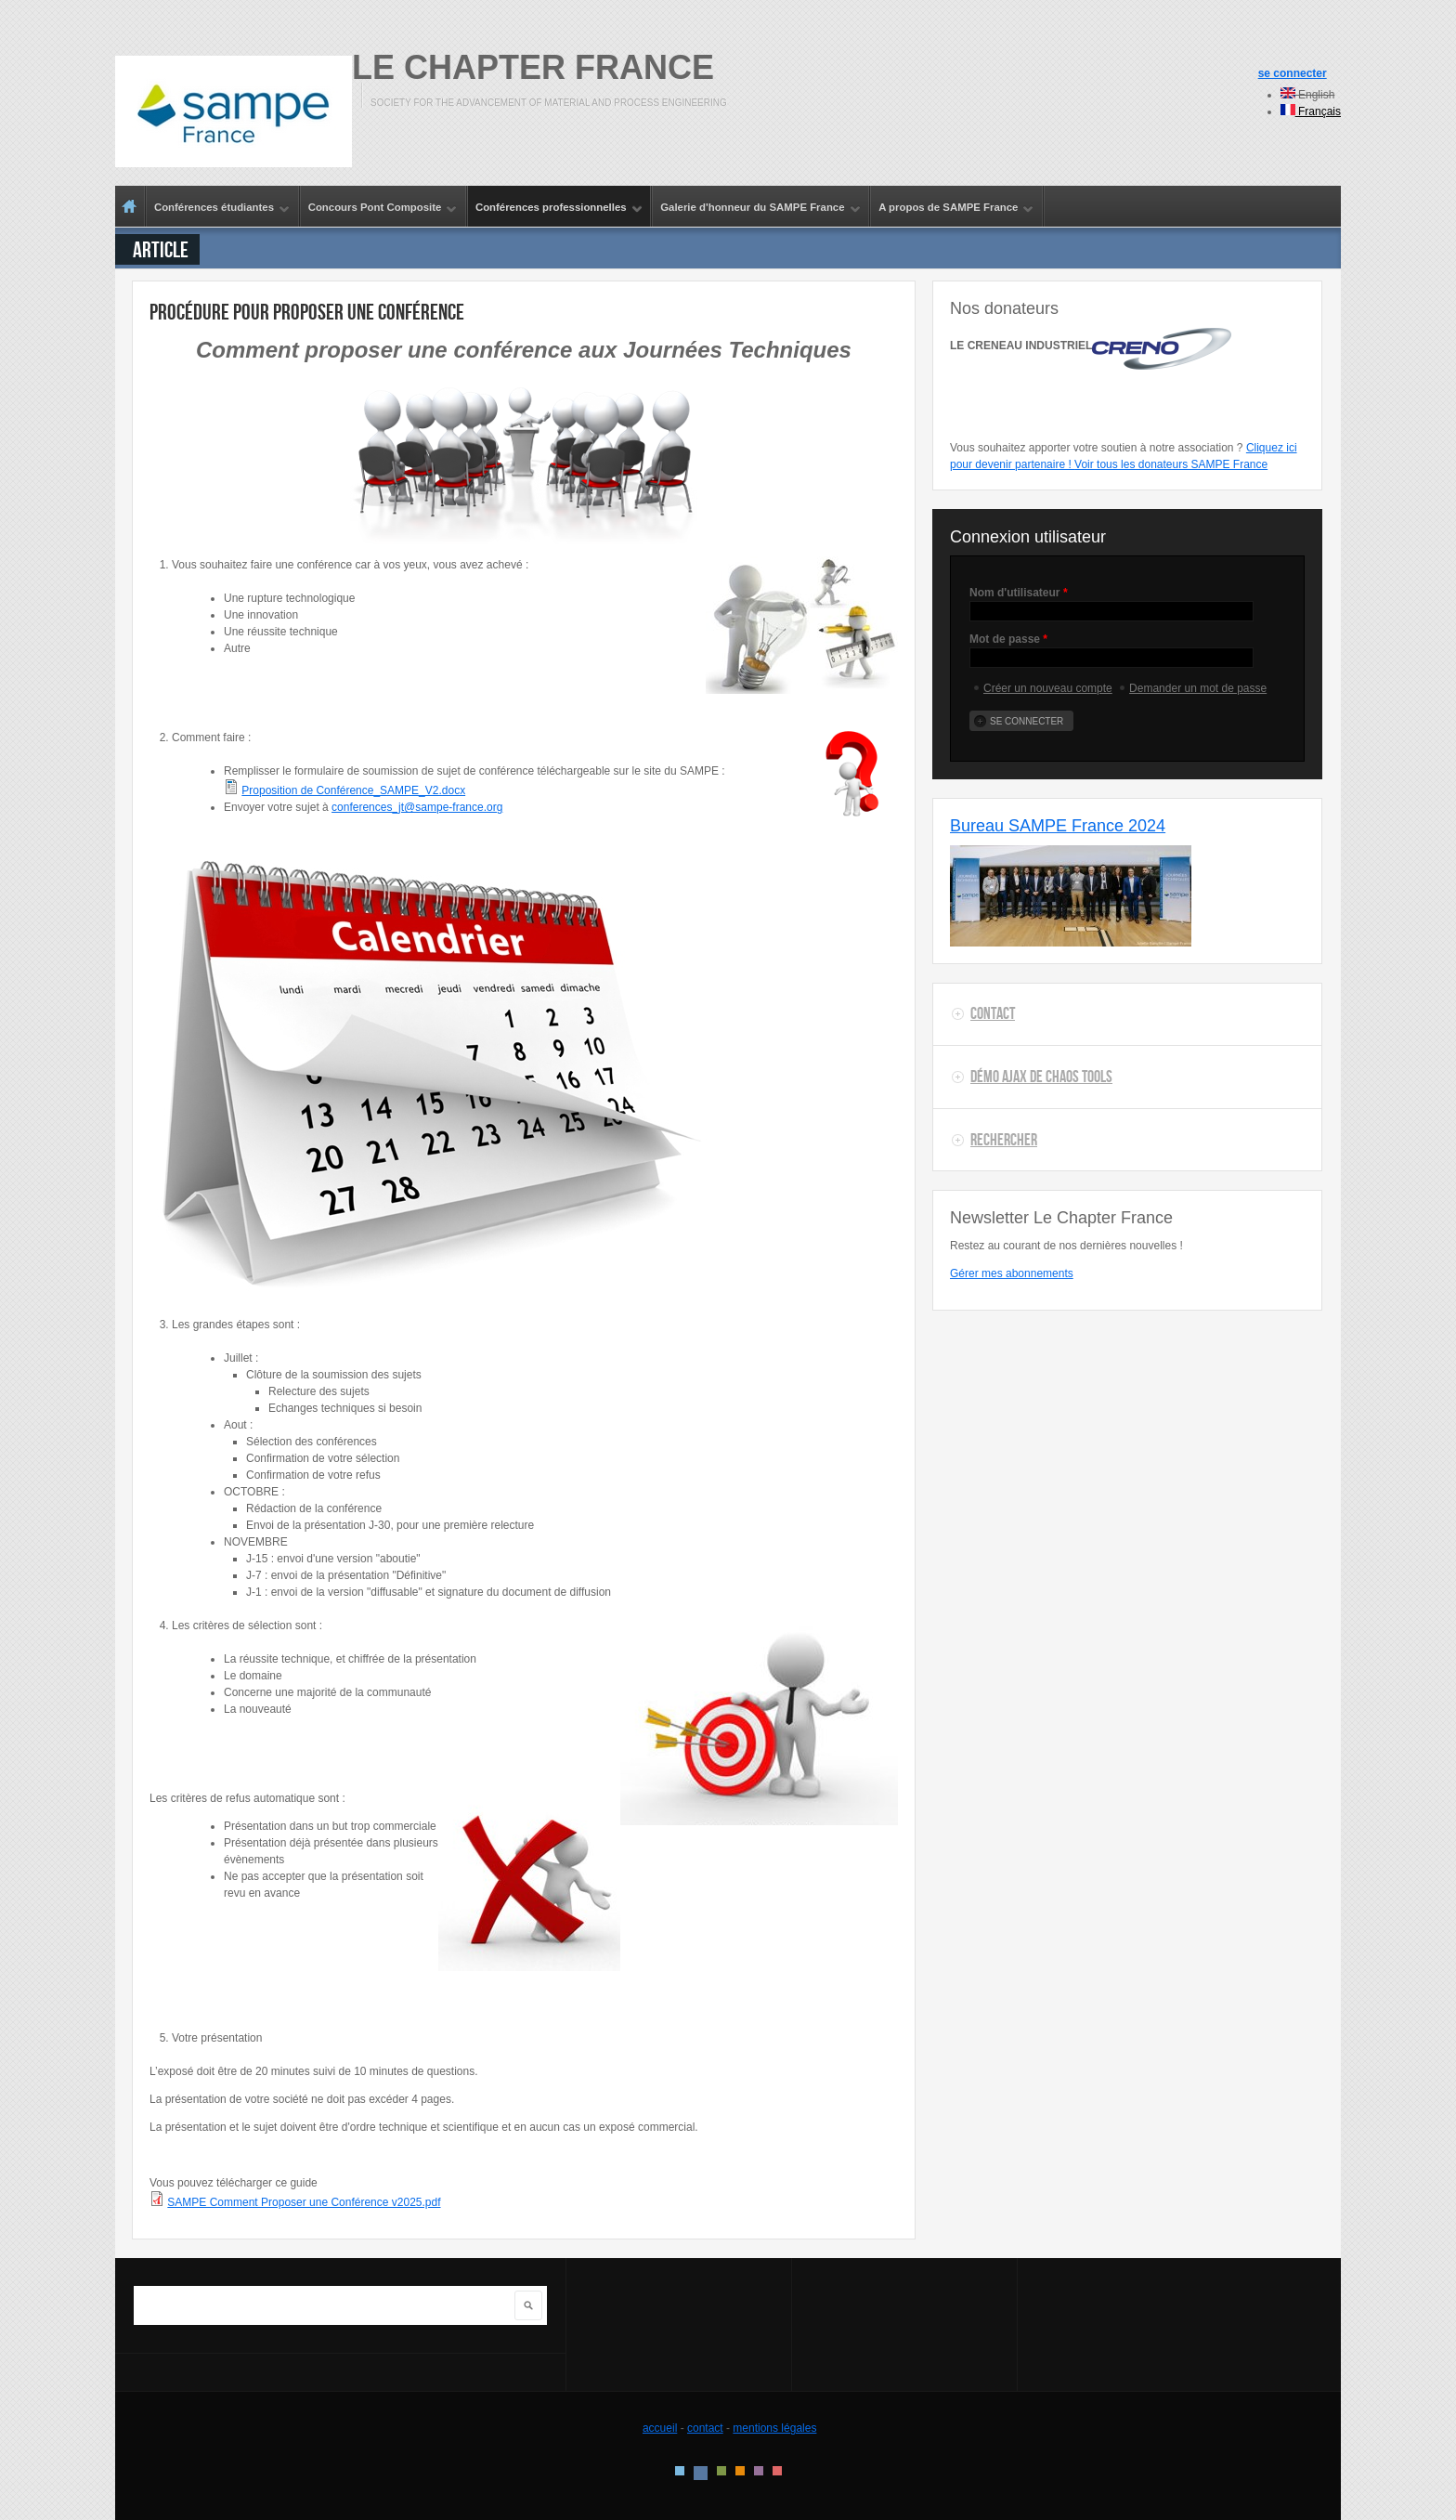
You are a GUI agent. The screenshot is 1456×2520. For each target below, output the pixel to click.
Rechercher (1003, 1139)
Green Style (721, 2470)
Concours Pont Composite (379, 208)
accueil (660, 2428)
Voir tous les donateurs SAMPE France (1171, 464)
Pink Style (758, 2470)
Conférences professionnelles (555, 208)
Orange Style (740, 2470)
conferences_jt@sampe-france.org (417, 807)
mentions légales (774, 2428)
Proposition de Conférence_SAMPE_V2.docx (353, 790)
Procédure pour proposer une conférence (307, 311)
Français (1310, 111)
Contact (992, 1013)
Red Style (777, 2470)
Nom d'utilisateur (1018, 592)
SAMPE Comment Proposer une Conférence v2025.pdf (303, 2202)
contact (705, 2428)
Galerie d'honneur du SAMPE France (756, 208)
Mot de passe (1008, 639)
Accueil (129, 206)
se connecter (1292, 73)
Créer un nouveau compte (1047, 688)
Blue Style (701, 2473)
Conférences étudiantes (218, 208)
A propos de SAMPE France (952, 208)
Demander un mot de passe (1198, 688)
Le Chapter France (533, 67)
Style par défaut (679, 2470)
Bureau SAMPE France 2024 (1057, 825)
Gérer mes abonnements (1011, 1273)
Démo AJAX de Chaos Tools (1041, 1076)
